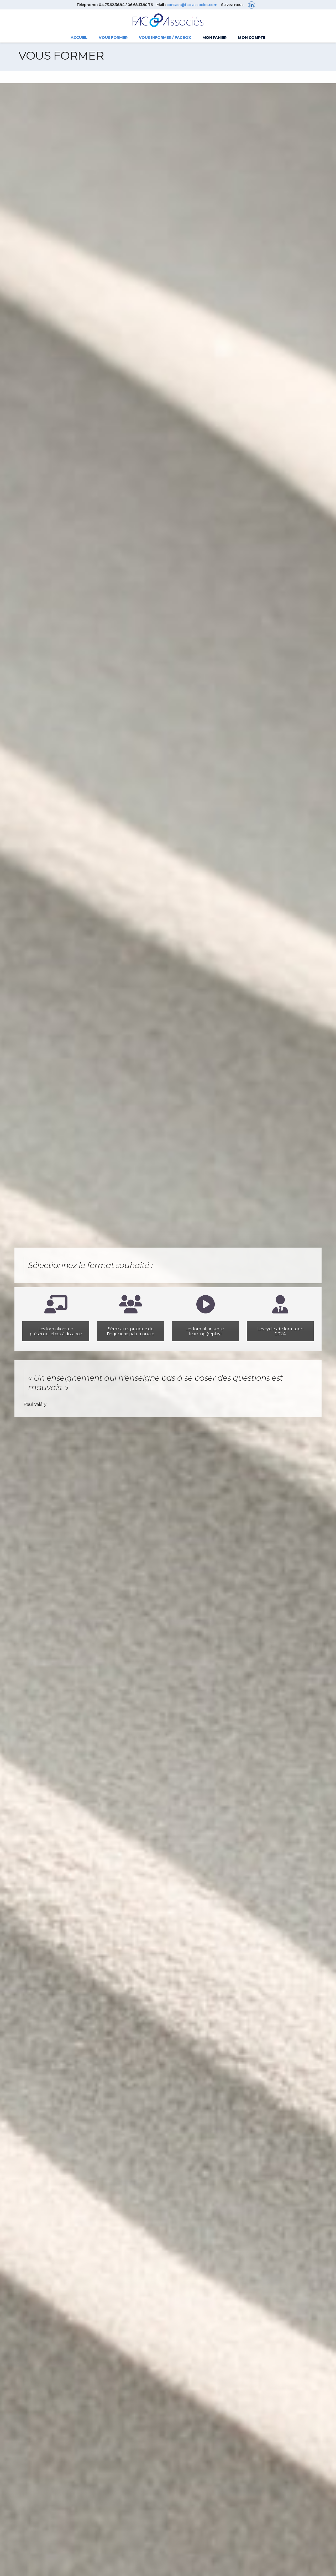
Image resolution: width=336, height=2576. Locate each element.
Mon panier (214, 37)
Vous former (113, 37)
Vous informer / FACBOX (165, 37)
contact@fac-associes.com (191, 4)
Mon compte (251, 37)
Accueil (79, 37)
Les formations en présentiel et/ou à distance (56, 1331)
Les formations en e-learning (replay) (205, 1331)
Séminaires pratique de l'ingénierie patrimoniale (130, 1331)
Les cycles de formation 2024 (280, 1331)
